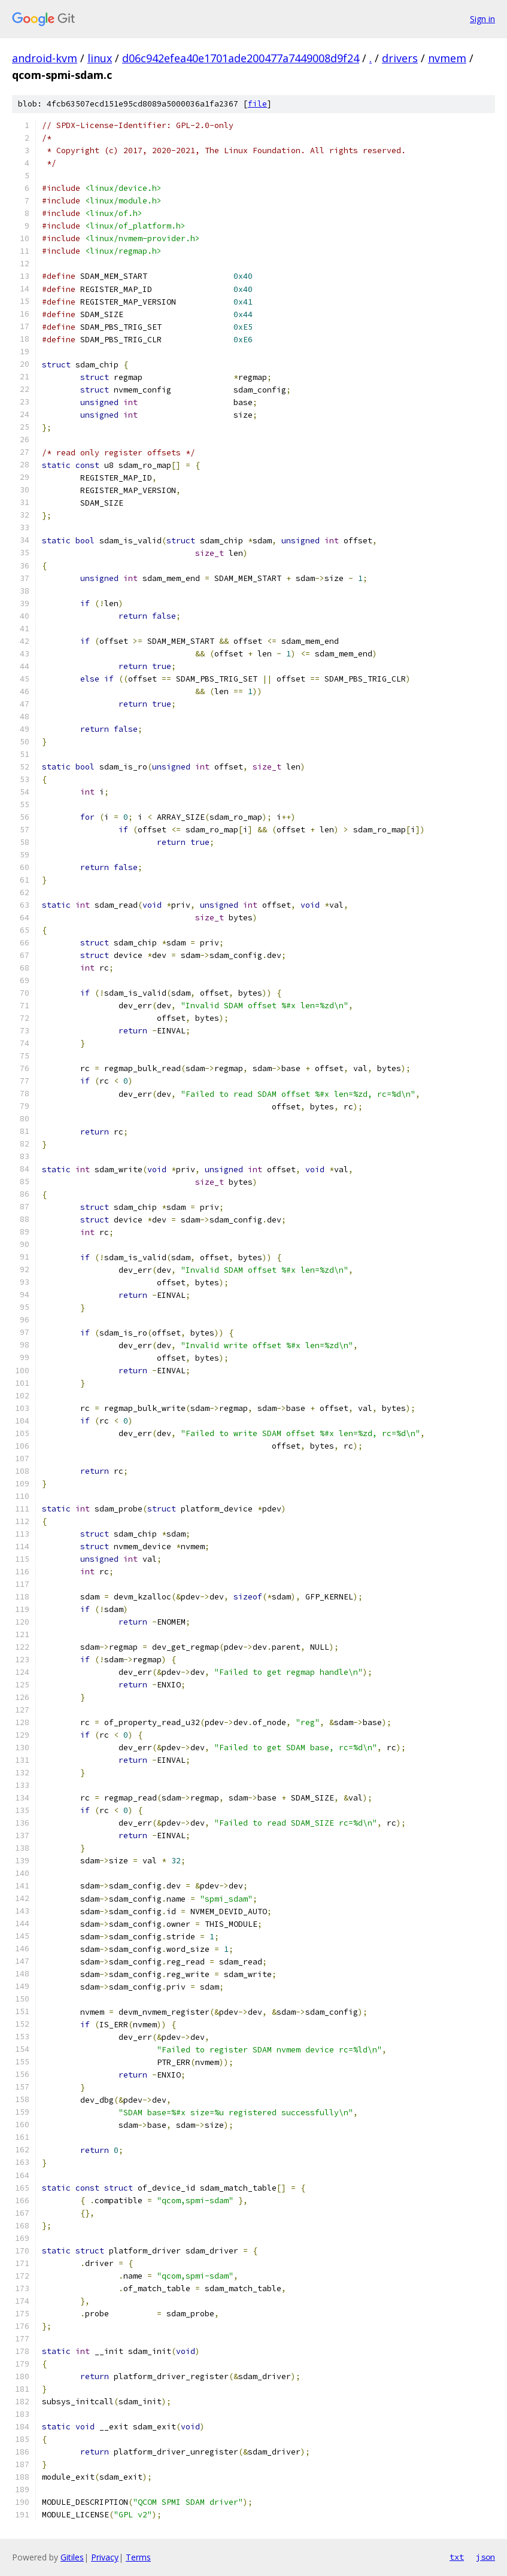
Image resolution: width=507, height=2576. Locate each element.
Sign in (482, 19)
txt (457, 2556)
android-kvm (44, 58)
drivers (400, 58)
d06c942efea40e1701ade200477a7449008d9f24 (240, 58)
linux (99, 58)
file (257, 104)
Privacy (105, 2557)
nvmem (447, 58)
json (485, 2556)
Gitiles (72, 2557)
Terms (138, 2557)
